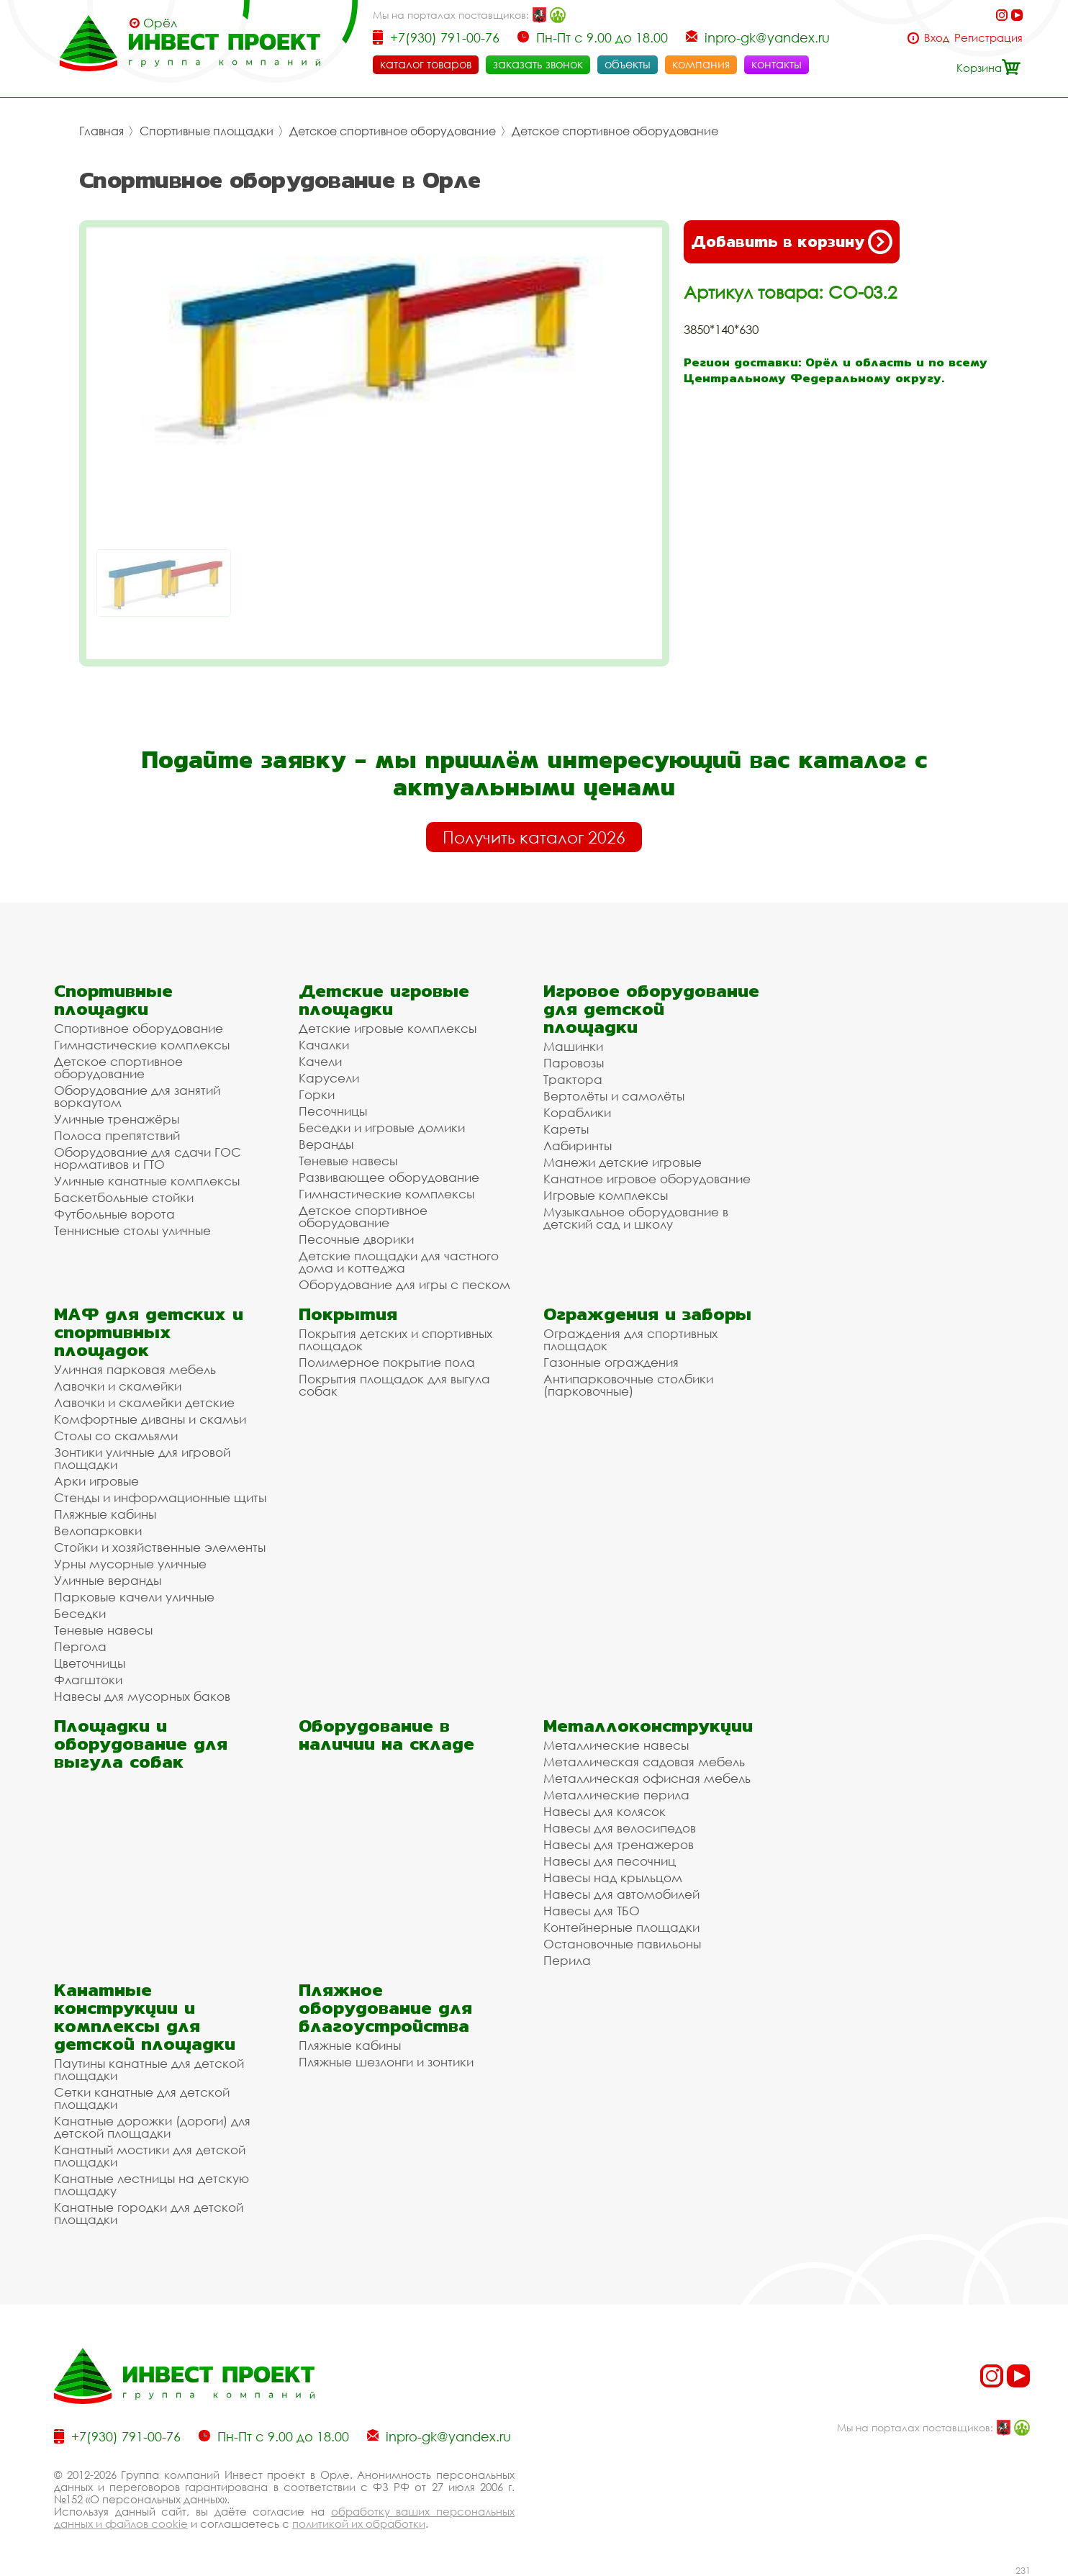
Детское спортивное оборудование (392, 131)
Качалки (324, 1045)
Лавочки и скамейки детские (144, 1402)
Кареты (566, 1129)
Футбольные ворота (114, 1214)
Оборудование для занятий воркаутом (137, 1096)
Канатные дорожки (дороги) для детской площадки (152, 2127)
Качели (320, 1061)
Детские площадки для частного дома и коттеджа (399, 1261)
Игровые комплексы (605, 1195)
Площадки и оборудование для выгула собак (140, 1744)
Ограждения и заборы (647, 1314)
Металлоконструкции (648, 1726)
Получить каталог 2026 (534, 837)
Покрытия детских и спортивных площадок (395, 1339)
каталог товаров (425, 64)
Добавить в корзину (791, 242)
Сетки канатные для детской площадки (142, 2098)
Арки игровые (96, 1481)
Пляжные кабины (105, 1514)
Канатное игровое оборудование (647, 1178)
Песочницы (333, 1111)
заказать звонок (538, 64)
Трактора (572, 1079)
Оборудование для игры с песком (404, 1284)
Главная (101, 131)
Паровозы (573, 1063)
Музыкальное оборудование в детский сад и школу (635, 1218)
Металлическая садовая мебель (644, 1761)
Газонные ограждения (611, 1362)
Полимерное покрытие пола (387, 1362)
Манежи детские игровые (622, 1162)
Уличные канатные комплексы (147, 1181)
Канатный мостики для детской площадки (149, 2155)
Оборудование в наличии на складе (386, 1735)
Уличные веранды (107, 1580)
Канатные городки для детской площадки (148, 2213)
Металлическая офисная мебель (647, 1778)
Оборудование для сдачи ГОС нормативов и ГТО (147, 1158)
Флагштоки (88, 1679)
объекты (628, 64)
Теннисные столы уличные (132, 1230)
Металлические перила (616, 1795)
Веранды (326, 1144)
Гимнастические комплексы (142, 1045)
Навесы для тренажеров (618, 1844)
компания (701, 64)
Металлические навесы (616, 1745)
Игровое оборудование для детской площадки (651, 1009)
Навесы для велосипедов (619, 1828)
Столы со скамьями (116, 1435)
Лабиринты (577, 1145)
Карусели (329, 1078)
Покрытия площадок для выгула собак (394, 1385)
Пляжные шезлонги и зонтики (386, 2062)
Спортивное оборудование (138, 1028)
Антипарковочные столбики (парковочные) (628, 1385)
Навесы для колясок (604, 1811)
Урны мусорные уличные (130, 1564)
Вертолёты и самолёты (613, 1096)
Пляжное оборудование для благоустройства (385, 2008)
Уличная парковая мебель (135, 1369)
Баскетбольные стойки (124, 1197)
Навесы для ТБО (591, 1910)
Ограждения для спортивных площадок (630, 1339)
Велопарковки (98, 1530)
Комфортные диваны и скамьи (150, 1419)
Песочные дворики (356, 1239)
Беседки (80, 1613)
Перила (567, 1960)
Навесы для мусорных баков (142, 1696)
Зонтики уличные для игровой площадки (142, 1458)
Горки (317, 1094)
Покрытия (348, 1314)
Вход (936, 38)
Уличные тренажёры (116, 1119)
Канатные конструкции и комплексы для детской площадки (144, 2017)
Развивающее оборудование (389, 1177)
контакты (776, 64)
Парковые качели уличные (134, 1597)
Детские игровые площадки (384, 1000)
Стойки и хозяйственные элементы (160, 1547)
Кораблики (577, 1112)
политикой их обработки (358, 2523)
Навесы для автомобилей (621, 1894)
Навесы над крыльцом (612, 1877)
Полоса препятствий (117, 1135)
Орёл (160, 23)
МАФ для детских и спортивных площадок (148, 1332)
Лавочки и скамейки (117, 1386)
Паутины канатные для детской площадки (149, 2069)
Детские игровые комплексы (387, 1028)
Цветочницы (89, 1663)
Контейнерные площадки (621, 1927)
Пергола (80, 1646)
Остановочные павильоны (622, 1944)
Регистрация (988, 38)
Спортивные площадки (206, 131)
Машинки (573, 1046)
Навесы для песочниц (609, 1861)
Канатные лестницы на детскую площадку (151, 2184)
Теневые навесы (348, 1160)
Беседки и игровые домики (382, 1127)
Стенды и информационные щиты (160, 1497)
